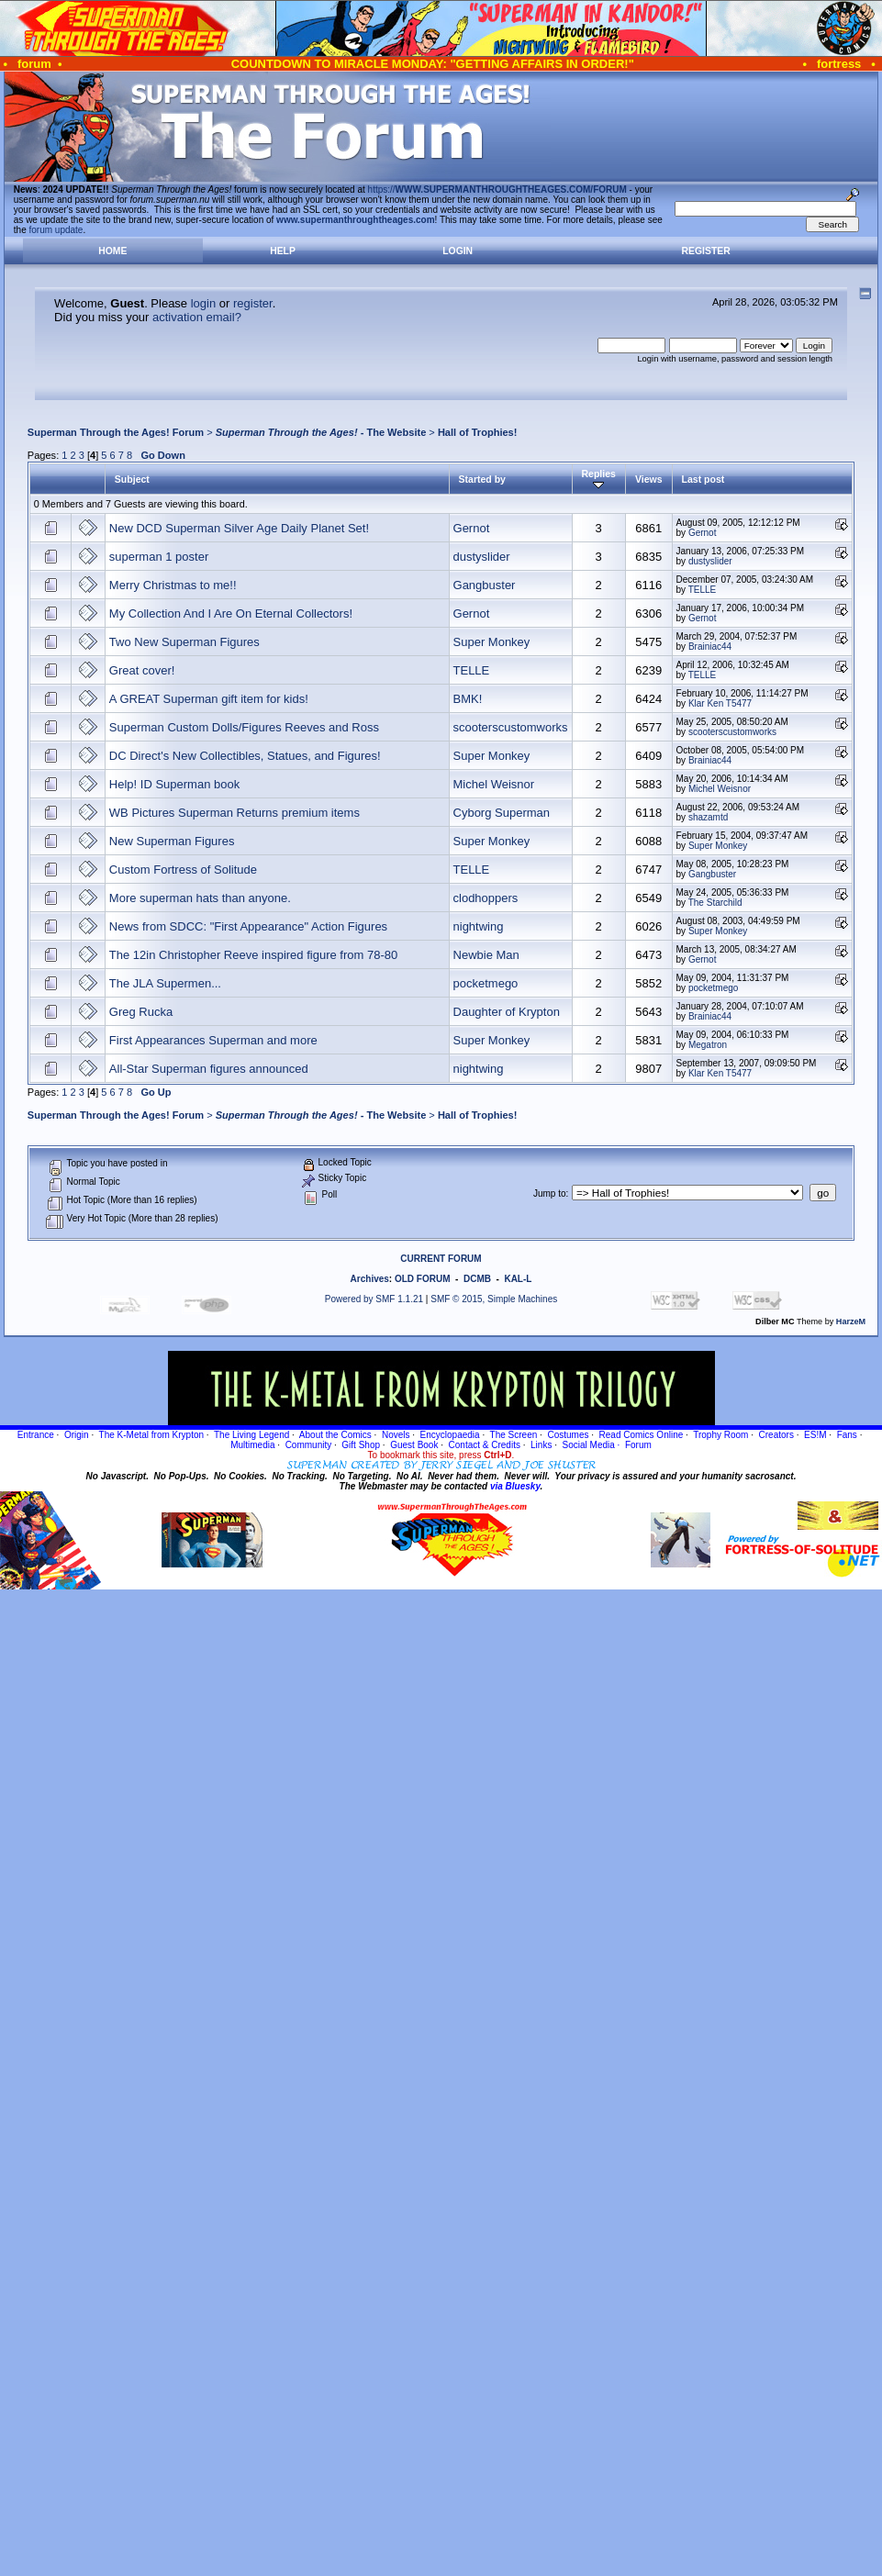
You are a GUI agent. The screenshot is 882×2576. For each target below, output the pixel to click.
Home (112, 251)
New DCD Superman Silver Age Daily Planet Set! (239, 528)
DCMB (477, 1279)
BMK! (468, 699)
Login (457, 251)
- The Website (321, 432)
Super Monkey (491, 642)
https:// (497, 189)
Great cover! (142, 670)
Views (649, 479)
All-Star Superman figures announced (208, 1069)
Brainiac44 (709, 646)
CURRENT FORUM (440, 1259)
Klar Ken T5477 (720, 703)
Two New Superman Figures (184, 642)
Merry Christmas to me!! (173, 585)
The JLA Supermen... (165, 983)
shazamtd (708, 817)
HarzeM (850, 1321)
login (203, 303)
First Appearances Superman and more (213, 1040)
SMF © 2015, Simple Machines (493, 1299)
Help (283, 251)
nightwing (478, 926)
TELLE (702, 590)
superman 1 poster (158, 556)
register (253, 303)
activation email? (196, 317)
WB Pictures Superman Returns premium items (234, 813)
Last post (703, 479)
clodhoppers (486, 898)
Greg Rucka (141, 1012)
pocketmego (486, 983)
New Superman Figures (172, 841)
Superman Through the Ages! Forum (116, 432)
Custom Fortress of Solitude (183, 869)
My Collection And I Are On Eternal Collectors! (230, 613)
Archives (370, 1279)
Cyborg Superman (502, 813)
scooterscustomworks (510, 727)
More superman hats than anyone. (200, 898)
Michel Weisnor (494, 784)
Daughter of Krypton (506, 1012)
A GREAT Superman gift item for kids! (208, 699)
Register (706, 251)
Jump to (549, 1193)
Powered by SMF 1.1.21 (374, 1299)
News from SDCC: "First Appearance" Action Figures (248, 926)
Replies (599, 479)
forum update (56, 230)
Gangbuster (484, 585)
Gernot (471, 528)
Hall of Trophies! (478, 432)
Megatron (707, 1045)
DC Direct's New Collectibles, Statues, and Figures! (245, 756)
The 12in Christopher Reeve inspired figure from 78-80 (253, 955)
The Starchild (715, 903)
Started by (482, 479)
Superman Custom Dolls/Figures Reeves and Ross (244, 727)
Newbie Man (486, 955)
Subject (132, 479)
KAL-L (517, 1279)
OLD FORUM (423, 1279)
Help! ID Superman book (174, 784)
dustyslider (481, 556)
